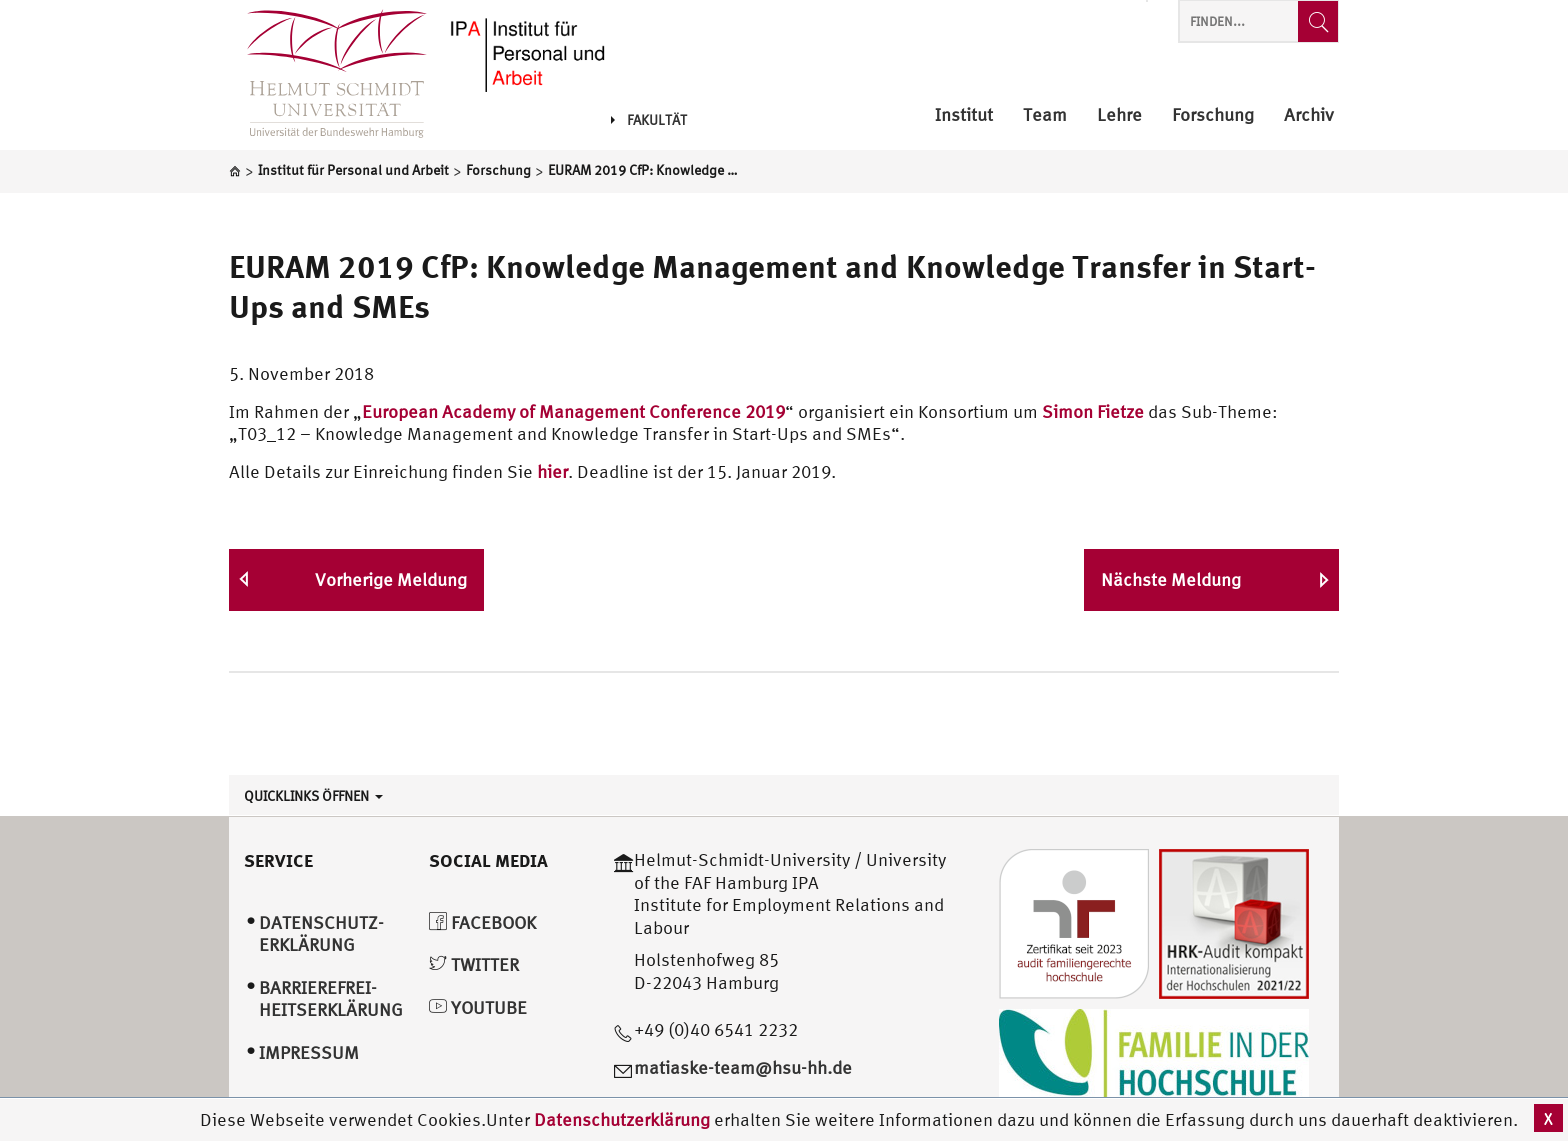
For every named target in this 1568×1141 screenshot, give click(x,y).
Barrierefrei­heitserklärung (331, 999)
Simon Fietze (1093, 411)
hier (552, 471)
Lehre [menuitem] (1119, 115)
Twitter (474, 964)
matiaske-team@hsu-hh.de (743, 1067)
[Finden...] (1318, 21)
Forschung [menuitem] (1213, 115)
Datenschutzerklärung (622, 1119)
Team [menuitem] (1045, 115)
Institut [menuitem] (964, 115)
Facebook (482, 922)
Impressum (309, 1052)
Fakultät (649, 120)
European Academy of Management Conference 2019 (573, 411)
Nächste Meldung (1171, 579)
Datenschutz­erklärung (321, 934)
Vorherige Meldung (391, 579)
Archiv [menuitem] (1309, 115)
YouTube (478, 1007)
